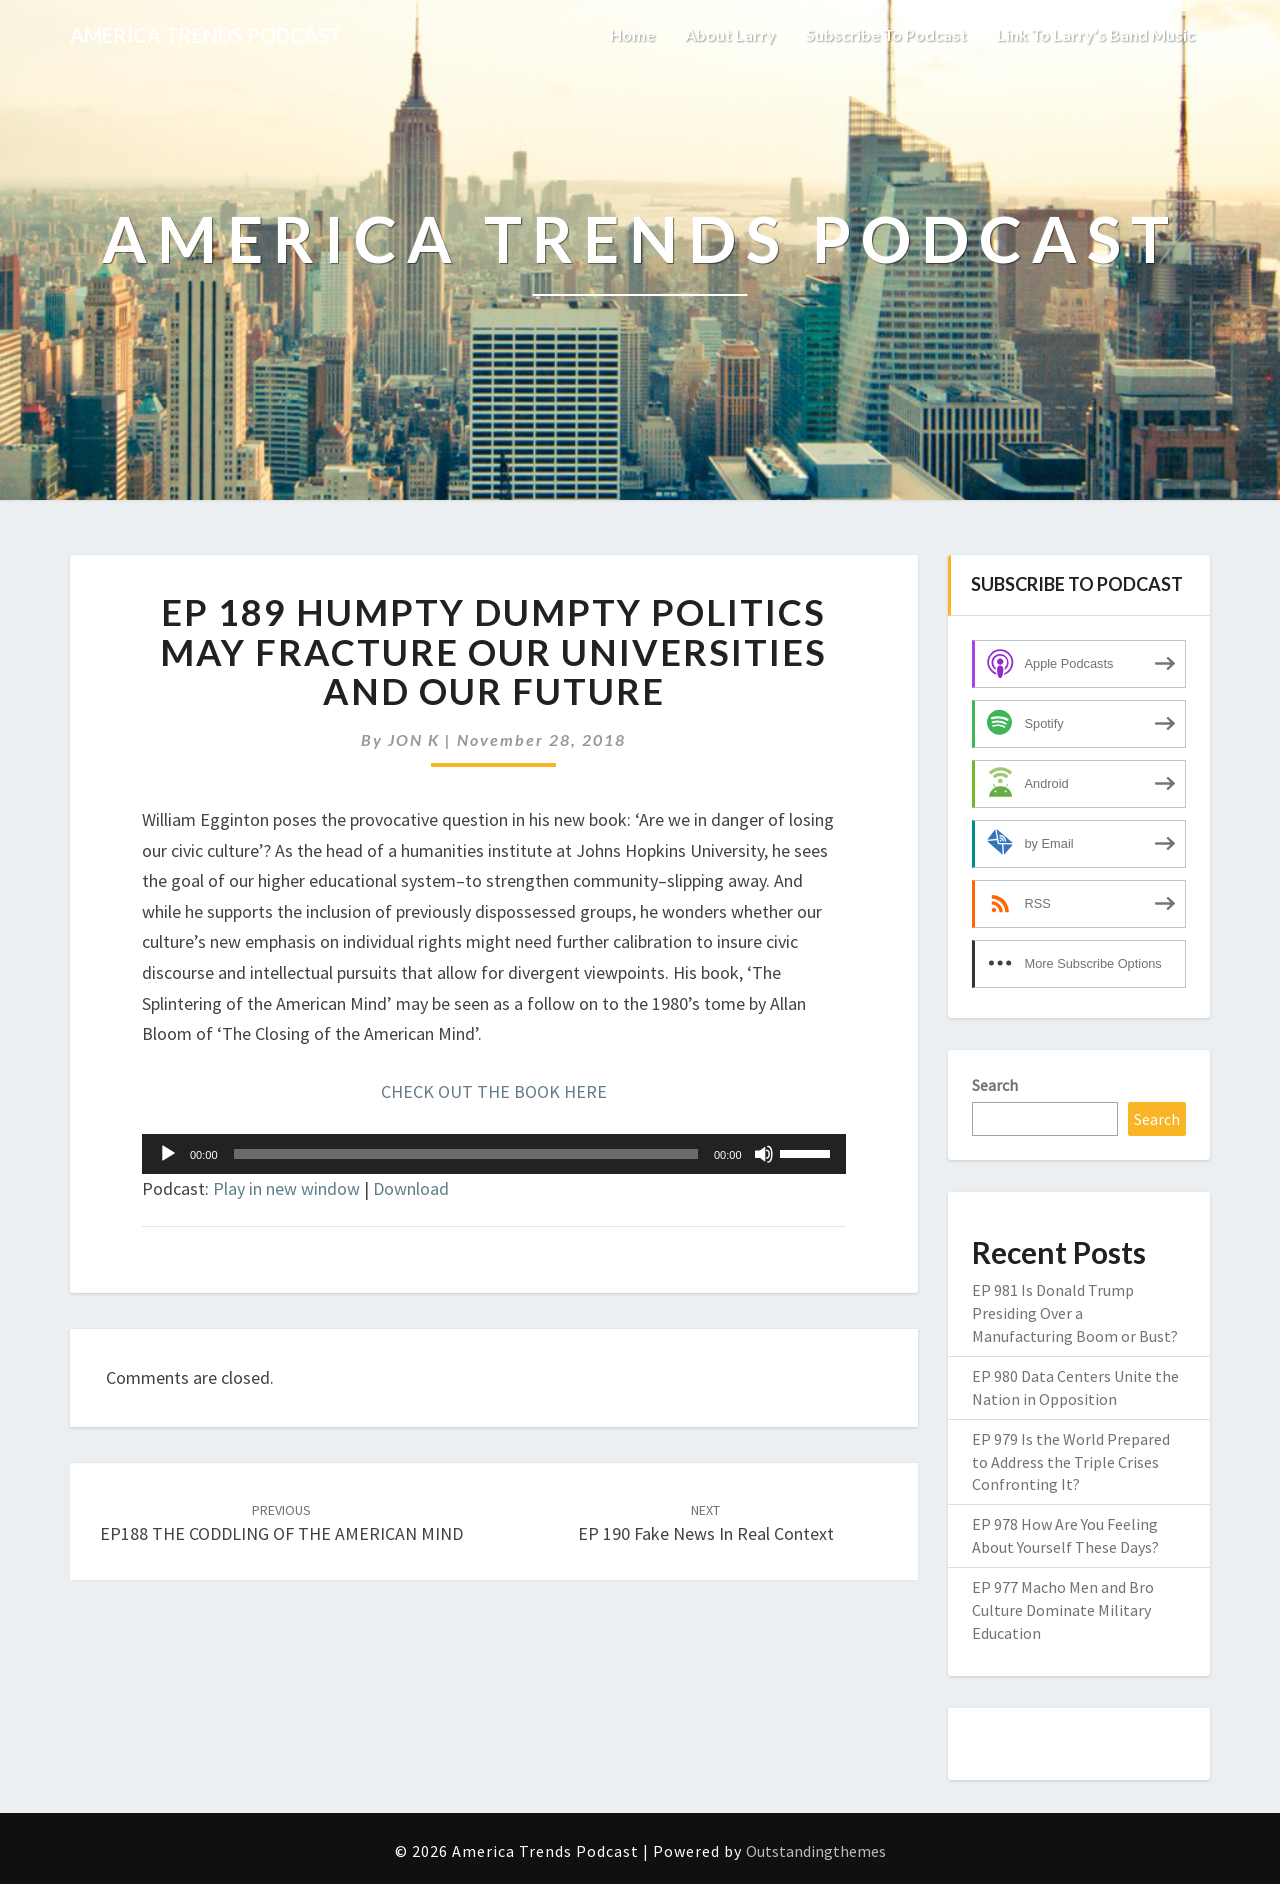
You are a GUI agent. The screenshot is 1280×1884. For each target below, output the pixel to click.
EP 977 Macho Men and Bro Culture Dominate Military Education (1063, 1610)
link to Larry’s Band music (1096, 34)
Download (411, 1188)
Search (995, 1085)
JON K (414, 739)
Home (632, 34)
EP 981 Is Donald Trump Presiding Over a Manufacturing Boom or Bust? (1075, 1313)
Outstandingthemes (816, 1851)
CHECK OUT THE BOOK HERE (494, 1091)
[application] (494, 1154)
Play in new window (286, 1188)
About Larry (730, 34)
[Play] (168, 1154)
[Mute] (764, 1154)
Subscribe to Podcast (886, 34)
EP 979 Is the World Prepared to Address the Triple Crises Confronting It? (1071, 1462)
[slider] (466, 1154)
